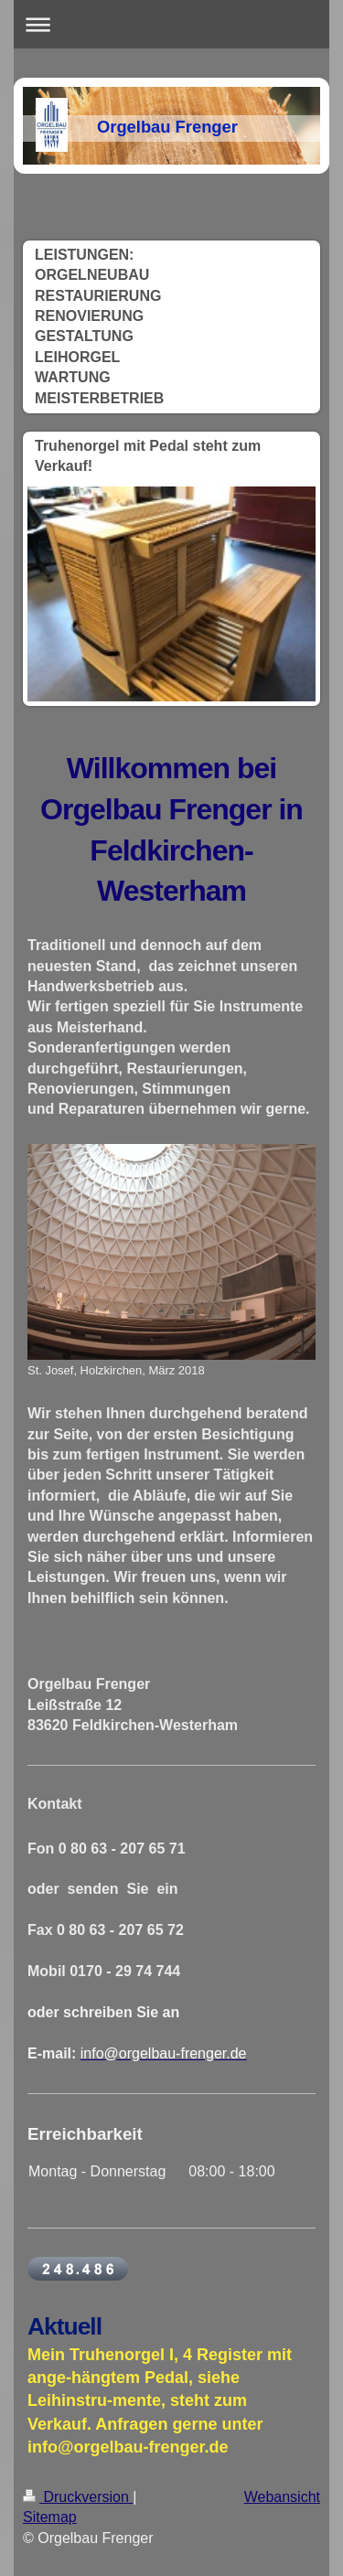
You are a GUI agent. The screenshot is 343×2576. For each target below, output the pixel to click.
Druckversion (78, 2497)
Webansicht (282, 2497)
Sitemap (50, 2517)
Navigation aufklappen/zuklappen (171, 24)
